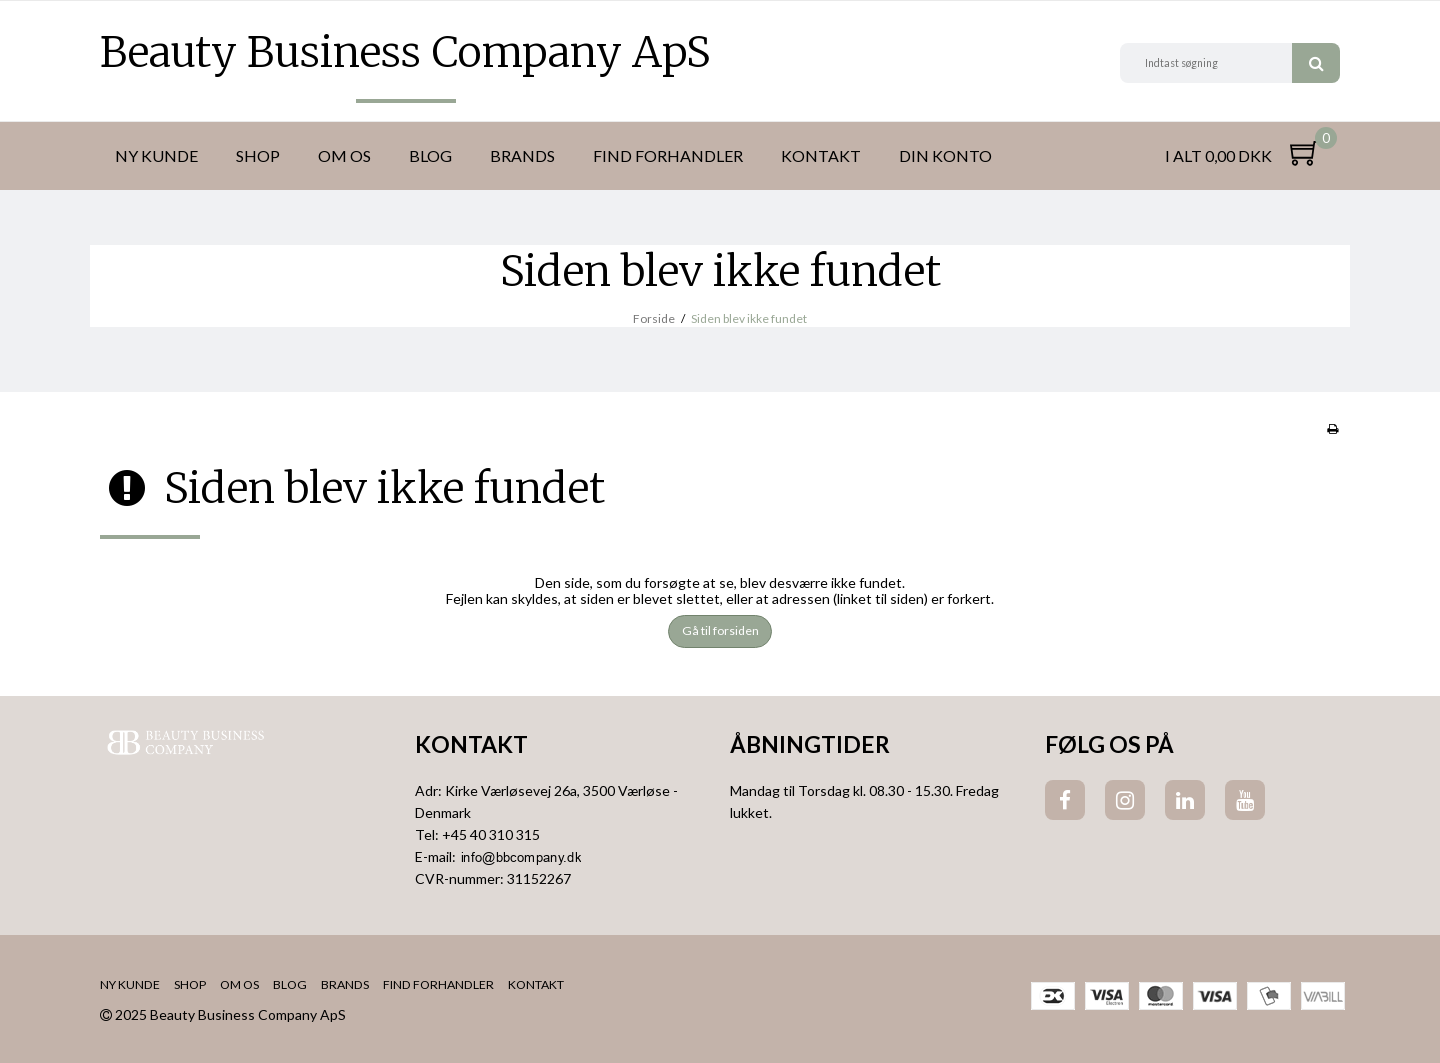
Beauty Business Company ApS (405, 52)
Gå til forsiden (720, 630)
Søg (1316, 63)
